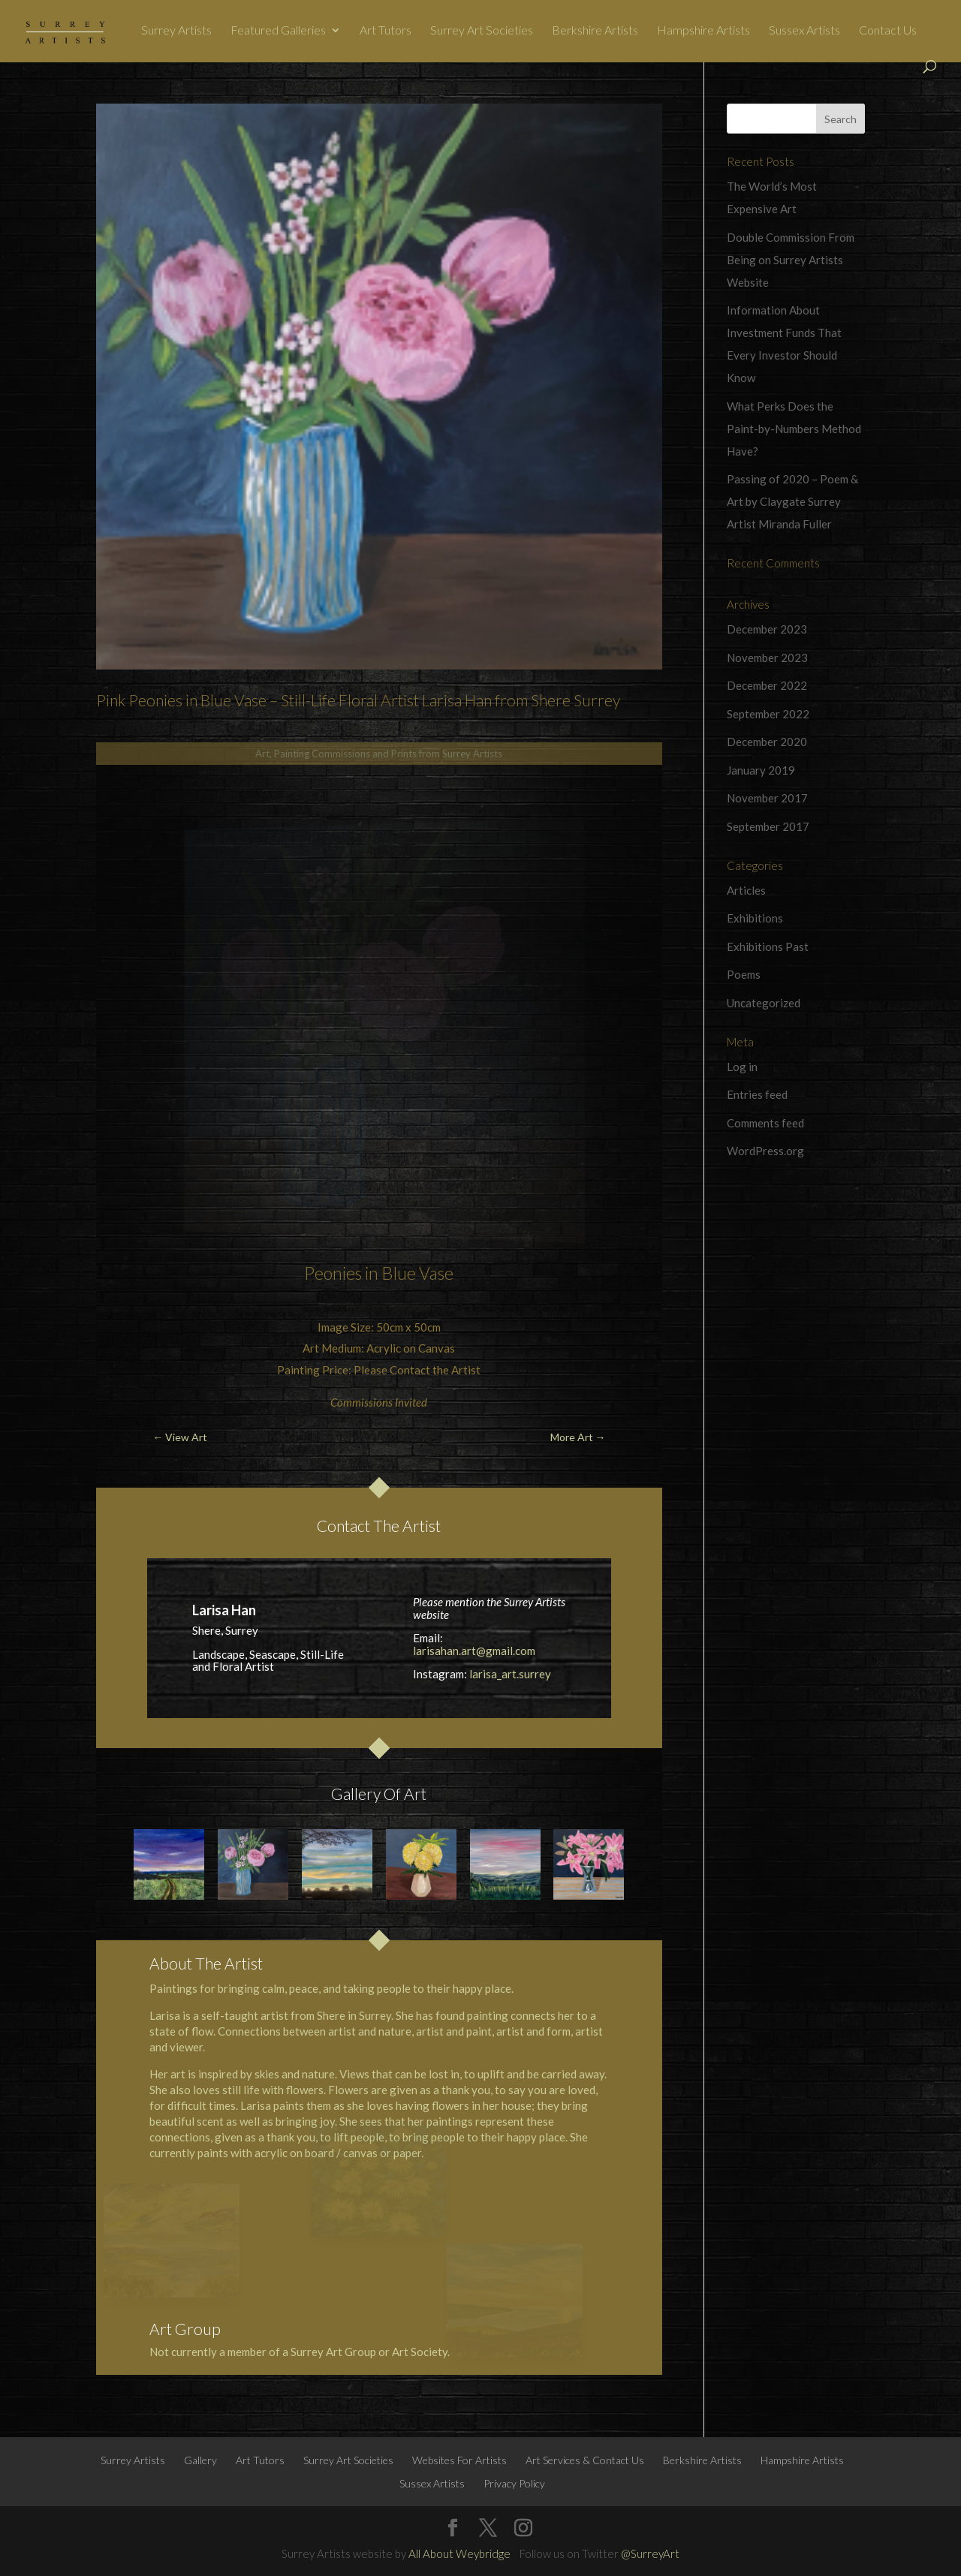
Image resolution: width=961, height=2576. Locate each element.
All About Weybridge (459, 2553)
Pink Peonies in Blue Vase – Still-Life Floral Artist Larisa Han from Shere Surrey (358, 700)
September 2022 (768, 714)
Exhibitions (755, 918)
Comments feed (765, 1123)
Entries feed (757, 1094)
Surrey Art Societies (481, 31)
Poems (744, 974)
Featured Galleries (278, 31)
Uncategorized (763, 1003)
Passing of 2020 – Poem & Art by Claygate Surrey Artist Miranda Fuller (792, 501)
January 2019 (761, 770)
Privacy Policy (514, 2483)
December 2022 (767, 685)
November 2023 (767, 657)
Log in (742, 1066)
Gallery (200, 2460)
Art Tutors (385, 31)
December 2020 (767, 741)
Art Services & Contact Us (585, 2460)
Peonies (333, 1272)
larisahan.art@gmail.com (474, 1650)
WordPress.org (765, 1150)
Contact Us (888, 31)
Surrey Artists (176, 31)
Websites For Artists (459, 2460)
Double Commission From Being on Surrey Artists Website (790, 259)
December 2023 (767, 629)
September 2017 (768, 826)
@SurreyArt (650, 2553)
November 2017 (767, 798)
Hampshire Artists (703, 31)
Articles (746, 890)
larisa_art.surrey (510, 1674)
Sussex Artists (804, 31)
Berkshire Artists (595, 31)
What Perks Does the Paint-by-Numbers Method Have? (794, 428)
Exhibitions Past (768, 946)
